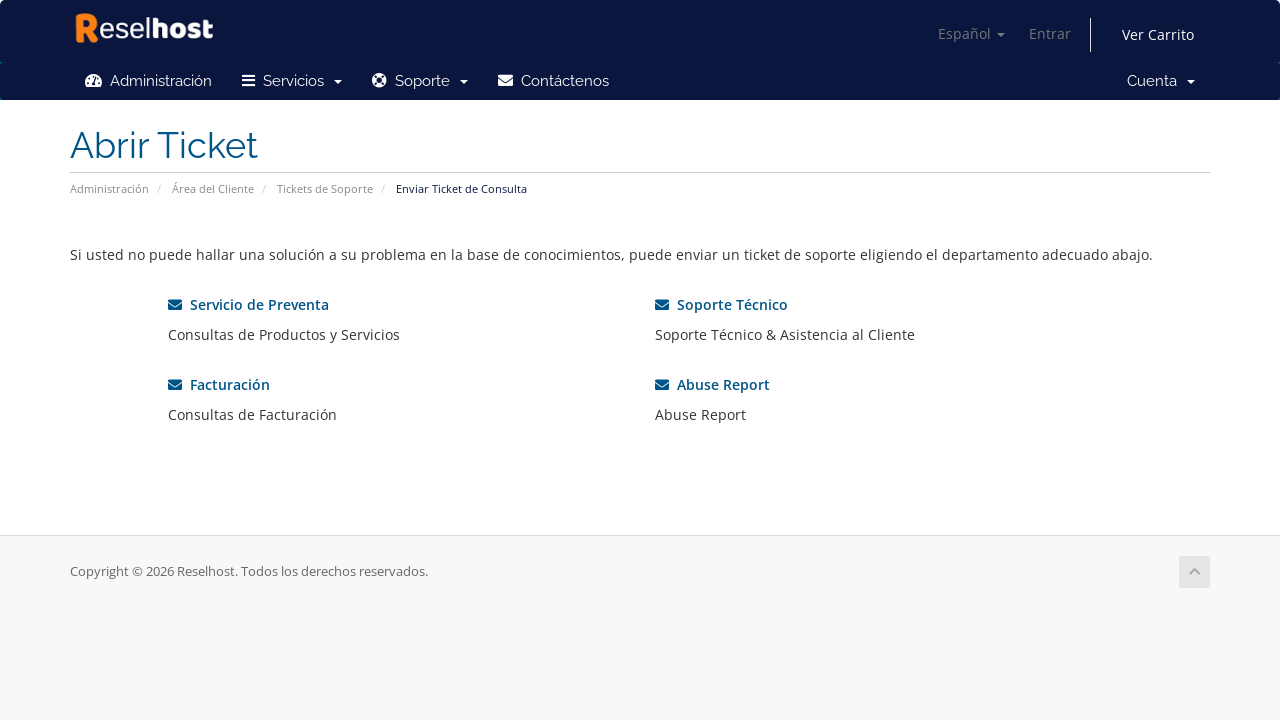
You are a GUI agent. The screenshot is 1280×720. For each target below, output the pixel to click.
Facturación (219, 384)
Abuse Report (712, 384)
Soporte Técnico (721, 304)
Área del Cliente (213, 188)
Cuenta (1161, 81)
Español (971, 33)
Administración (148, 81)
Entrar (1050, 33)
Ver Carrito (1158, 34)
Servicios (292, 81)
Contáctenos (553, 81)
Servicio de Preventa (248, 304)
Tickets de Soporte (325, 188)
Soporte (420, 81)
